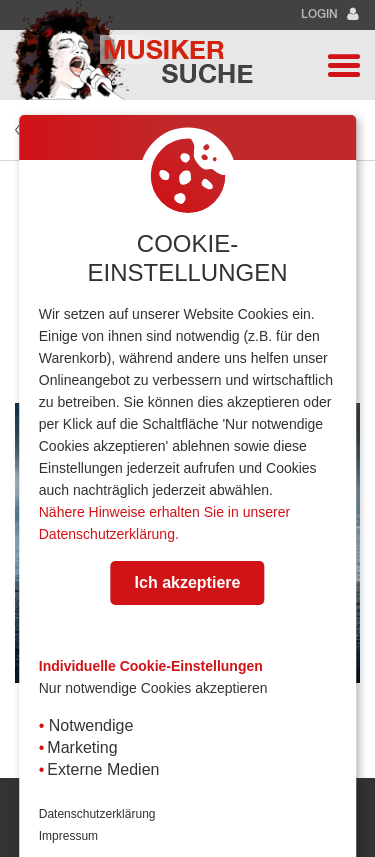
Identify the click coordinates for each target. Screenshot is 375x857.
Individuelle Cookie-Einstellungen (151, 666)
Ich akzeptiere (188, 582)
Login (330, 14)
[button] (344, 65)
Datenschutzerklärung (97, 814)
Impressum (68, 836)
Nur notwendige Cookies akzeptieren (153, 688)
